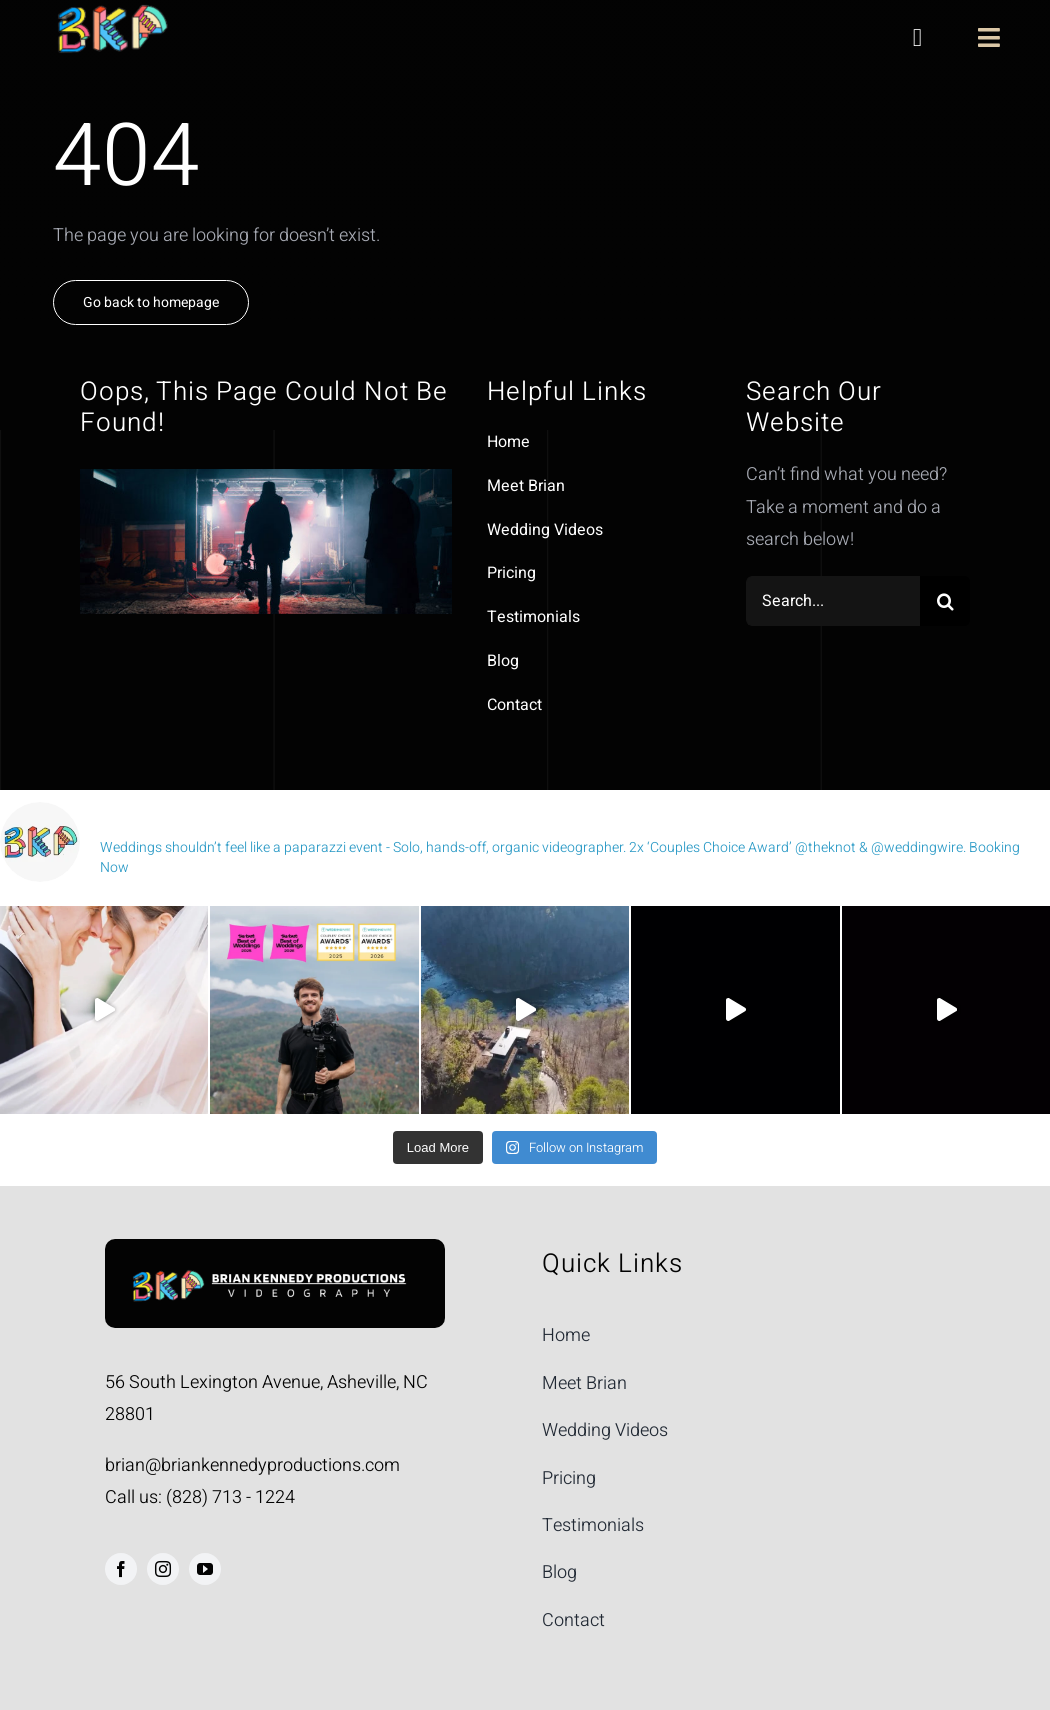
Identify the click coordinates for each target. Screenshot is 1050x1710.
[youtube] (205, 1569)
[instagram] (163, 1569)
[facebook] (121, 1569)
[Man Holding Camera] (275, 1267)
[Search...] (833, 601)
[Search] (945, 601)
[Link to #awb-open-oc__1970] (989, 37)
